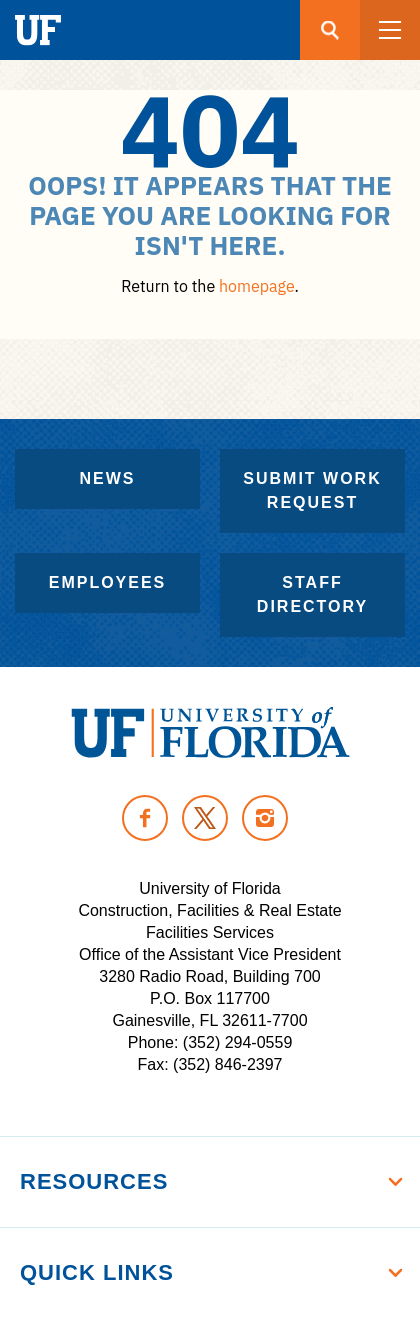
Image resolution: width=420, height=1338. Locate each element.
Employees (108, 582)
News (108, 478)
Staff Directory (312, 594)
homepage (256, 286)
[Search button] (330, 30)
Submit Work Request (312, 490)
